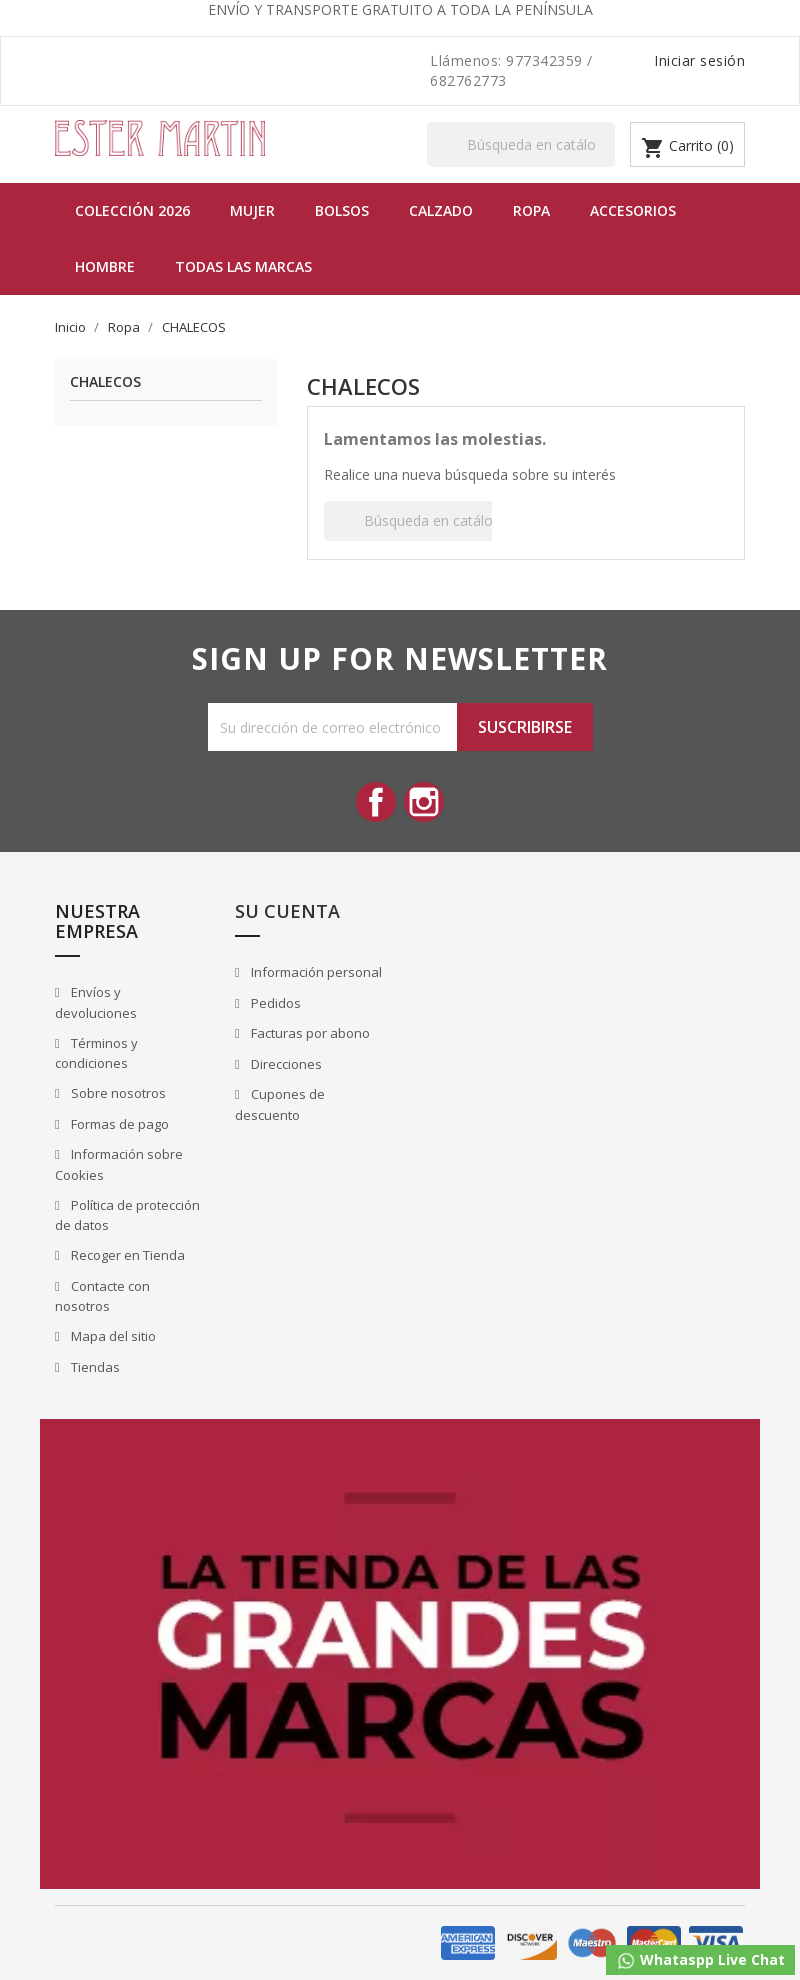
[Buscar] (521, 144)
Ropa (531, 210)
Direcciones (285, 1064)
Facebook (376, 802)
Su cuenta (287, 911)
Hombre (105, 266)
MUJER (252, 210)
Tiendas (94, 1367)
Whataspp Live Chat (700, 1960)
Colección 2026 (132, 210)
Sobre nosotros (117, 1093)
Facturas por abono (309, 1033)
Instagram (424, 802)
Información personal (315, 972)
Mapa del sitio (112, 1336)
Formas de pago (118, 1124)
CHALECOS (105, 382)
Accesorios (633, 210)
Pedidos (274, 1003)
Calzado (441, 210)
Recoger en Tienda (126, 1255)
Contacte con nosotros (102, 1296)
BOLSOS (342, 210)
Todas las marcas (243, 266)
